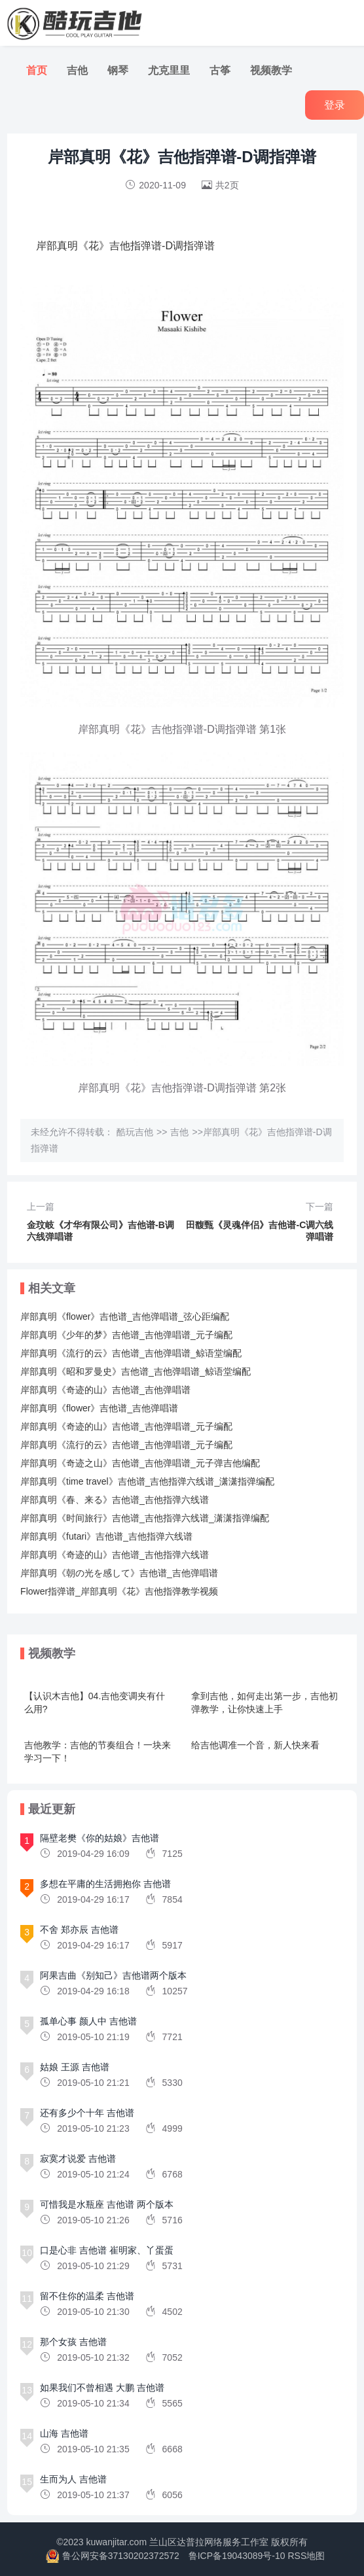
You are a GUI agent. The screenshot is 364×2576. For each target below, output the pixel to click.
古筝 (219, 70)
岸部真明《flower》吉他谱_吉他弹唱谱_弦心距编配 (124, 1316)
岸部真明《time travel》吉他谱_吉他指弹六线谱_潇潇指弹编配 (147, 1481)
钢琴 (117, 70)
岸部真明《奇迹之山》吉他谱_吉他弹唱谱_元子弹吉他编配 (140, 1463)
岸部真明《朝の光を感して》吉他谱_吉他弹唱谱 (119, 1573)
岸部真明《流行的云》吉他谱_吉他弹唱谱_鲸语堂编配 (131, 1353)
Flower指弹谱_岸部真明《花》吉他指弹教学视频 (119, 1591)
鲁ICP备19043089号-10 (237, 2555)
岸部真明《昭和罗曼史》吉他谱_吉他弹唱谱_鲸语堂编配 (135, 1371)
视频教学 (271, 70)
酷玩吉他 (135, 1132)
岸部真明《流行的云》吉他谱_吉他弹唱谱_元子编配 (126, 1444)
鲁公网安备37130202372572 (120, 2555)
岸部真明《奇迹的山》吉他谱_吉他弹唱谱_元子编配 (126, 1426)
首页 (36, 70)
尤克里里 (169, 70)
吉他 (77, 70)
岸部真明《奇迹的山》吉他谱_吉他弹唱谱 (105, 1390)
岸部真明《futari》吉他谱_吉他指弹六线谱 (106, 1536)
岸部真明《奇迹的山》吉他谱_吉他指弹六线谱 (114, 1554)
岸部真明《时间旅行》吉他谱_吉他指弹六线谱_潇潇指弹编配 (144, 1518)
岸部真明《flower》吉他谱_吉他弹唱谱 (99, 1408)
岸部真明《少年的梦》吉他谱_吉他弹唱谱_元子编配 (126, 1335)
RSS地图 (306, 2555)
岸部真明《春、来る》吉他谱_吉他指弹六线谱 (114, 1499)
